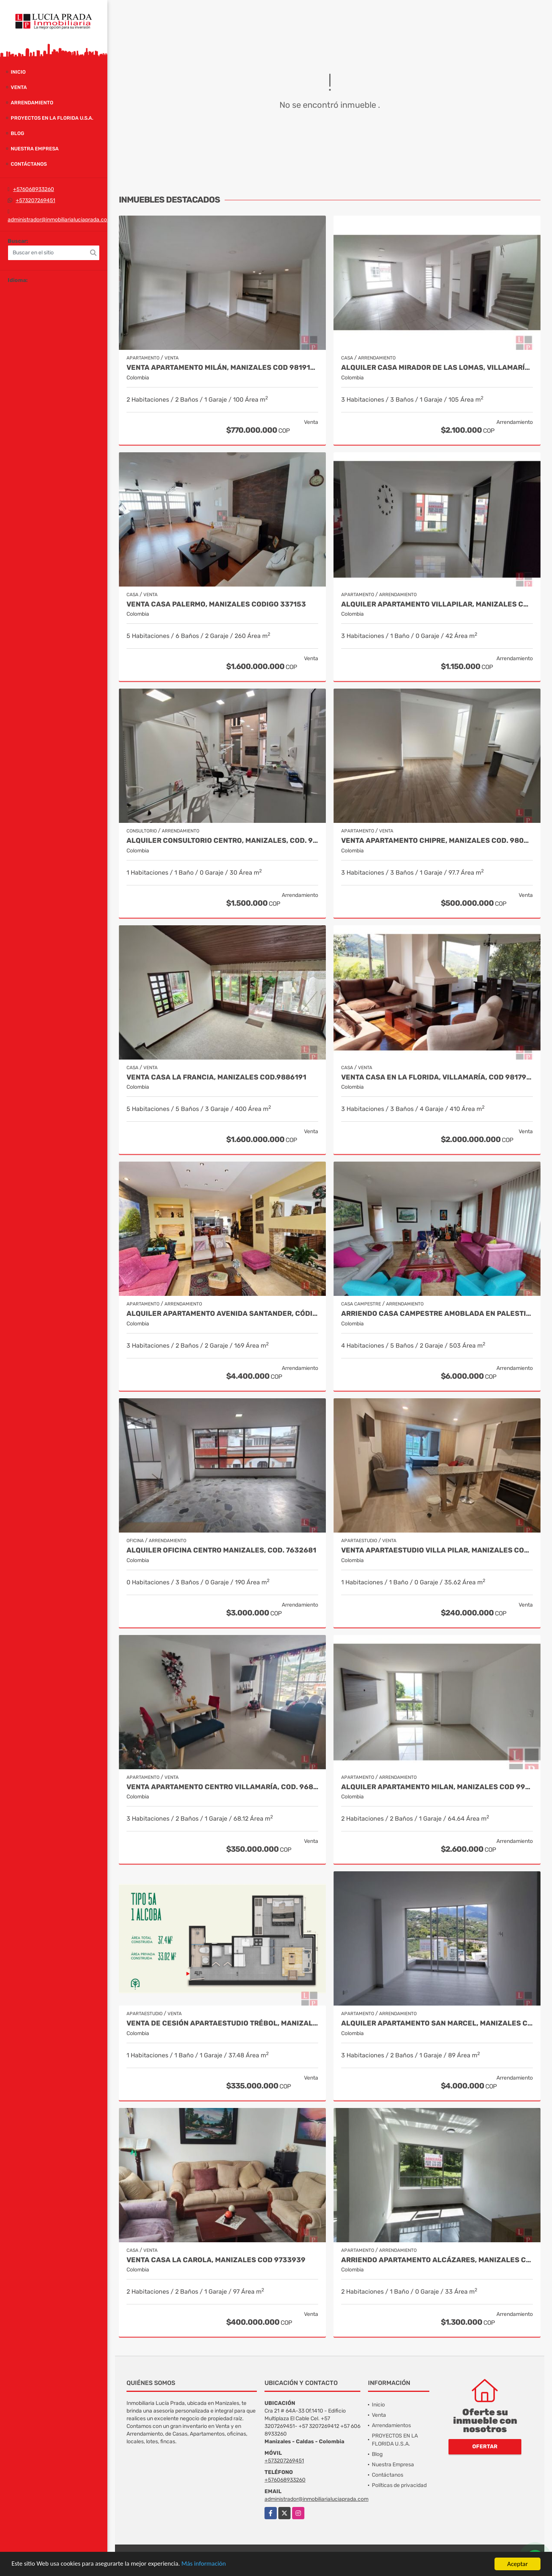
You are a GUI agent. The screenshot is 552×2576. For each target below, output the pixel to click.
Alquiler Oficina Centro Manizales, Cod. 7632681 (221, 1550)
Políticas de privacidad (399, 2485)
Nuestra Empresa (35, 149)
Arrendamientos (391, 2425)
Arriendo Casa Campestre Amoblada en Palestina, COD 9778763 (437, 1314)
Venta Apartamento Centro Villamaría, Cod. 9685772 (222, 1787)
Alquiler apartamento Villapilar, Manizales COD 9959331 (437, 604)
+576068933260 (33, 189)
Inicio (18, 72)
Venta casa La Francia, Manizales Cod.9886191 (216, 1077)
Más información (204, 2564)
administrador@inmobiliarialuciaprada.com (60, 219)
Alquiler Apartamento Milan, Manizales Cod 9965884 (437, 1787)
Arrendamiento (32, 102)
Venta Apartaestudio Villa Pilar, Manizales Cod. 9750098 (437, 1550)
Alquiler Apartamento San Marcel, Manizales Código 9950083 (437, 2023)
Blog (17, 133)
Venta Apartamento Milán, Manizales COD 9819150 (222, 368)
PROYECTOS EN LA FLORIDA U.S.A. (52, 118)
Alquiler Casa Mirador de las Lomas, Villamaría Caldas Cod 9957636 (437, 368)
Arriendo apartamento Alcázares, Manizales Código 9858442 (437, 2260)
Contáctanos (29, 164)
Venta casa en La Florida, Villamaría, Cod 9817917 (437, 1077)
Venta (19, 87)
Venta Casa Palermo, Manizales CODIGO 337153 (216, 604)
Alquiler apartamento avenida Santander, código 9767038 (222, 1314)
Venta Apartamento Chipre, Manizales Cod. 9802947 (437, 841)
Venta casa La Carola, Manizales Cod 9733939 (216, 2260)
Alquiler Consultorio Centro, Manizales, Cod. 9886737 (222, 841)
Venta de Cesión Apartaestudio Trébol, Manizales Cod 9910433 (222, 2023)
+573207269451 (35, 200)
